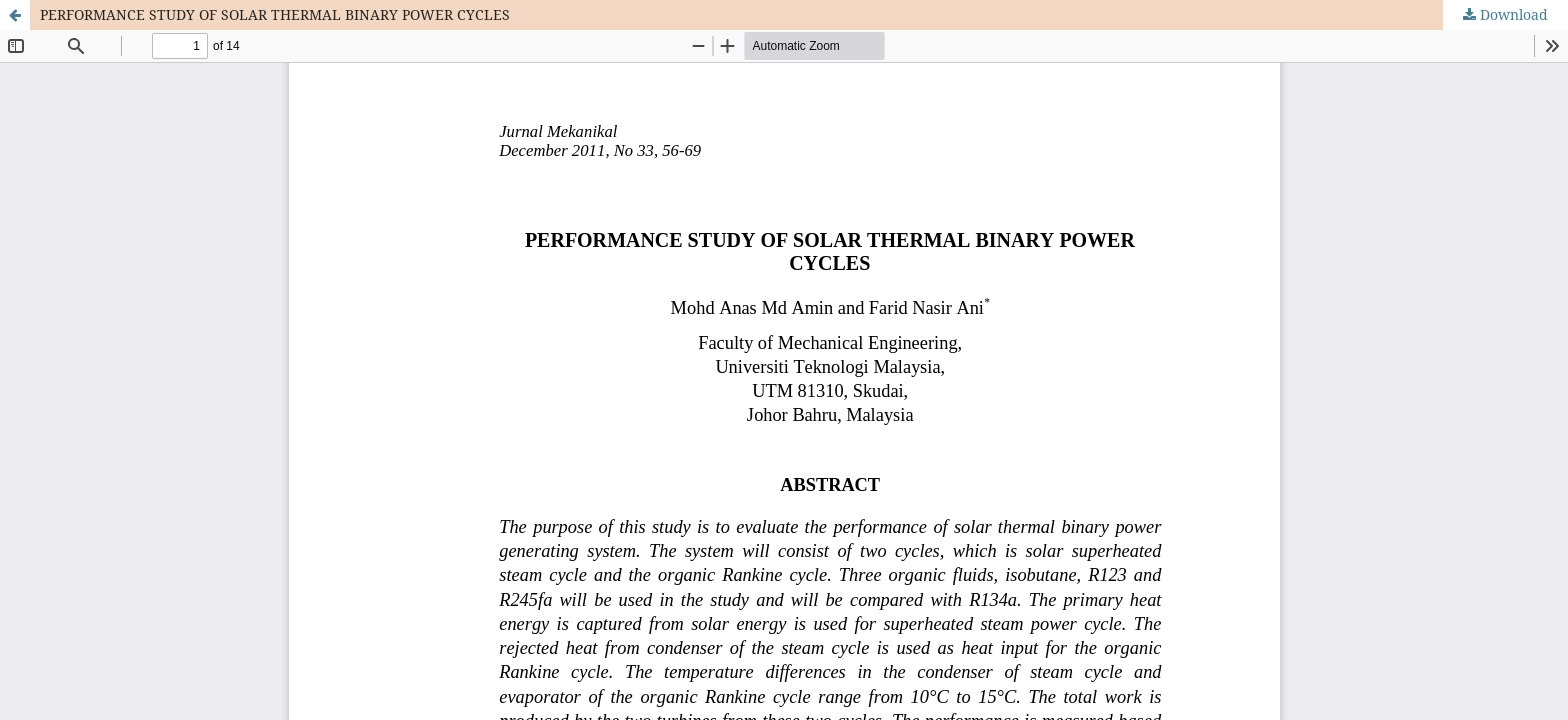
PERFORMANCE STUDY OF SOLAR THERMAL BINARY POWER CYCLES (275, 14)
